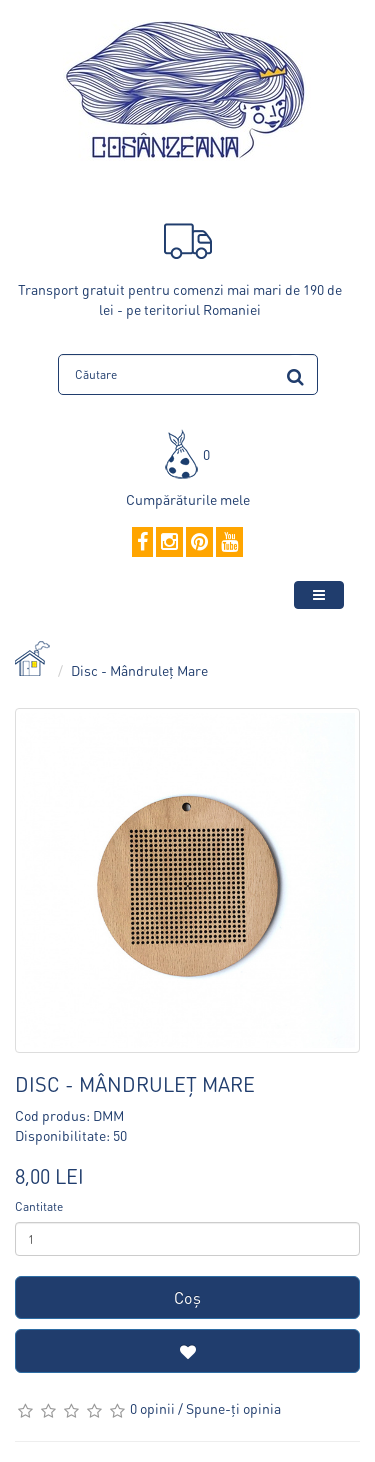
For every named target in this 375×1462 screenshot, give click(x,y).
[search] (295, 373)
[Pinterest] (199, 543)
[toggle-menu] (319, 595)
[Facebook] (142, 543)
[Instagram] (169, 543)
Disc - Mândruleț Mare (139, 670)
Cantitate (39, 1206)
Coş (187, 1297)
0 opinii (152, 1408)
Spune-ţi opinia (233, 1408)
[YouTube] (229, 543)
